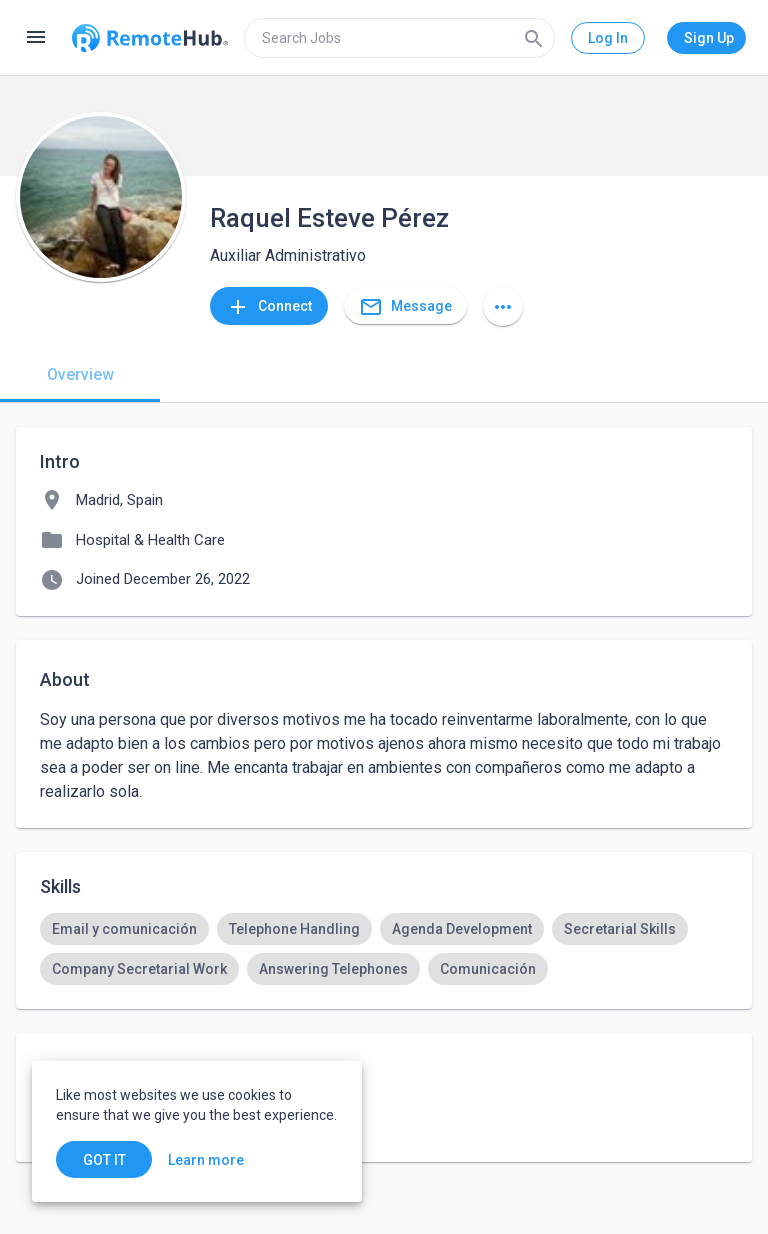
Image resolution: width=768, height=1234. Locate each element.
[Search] (534, 38)
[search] (399, 38)
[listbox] (384, 949)
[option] (124, 929)
